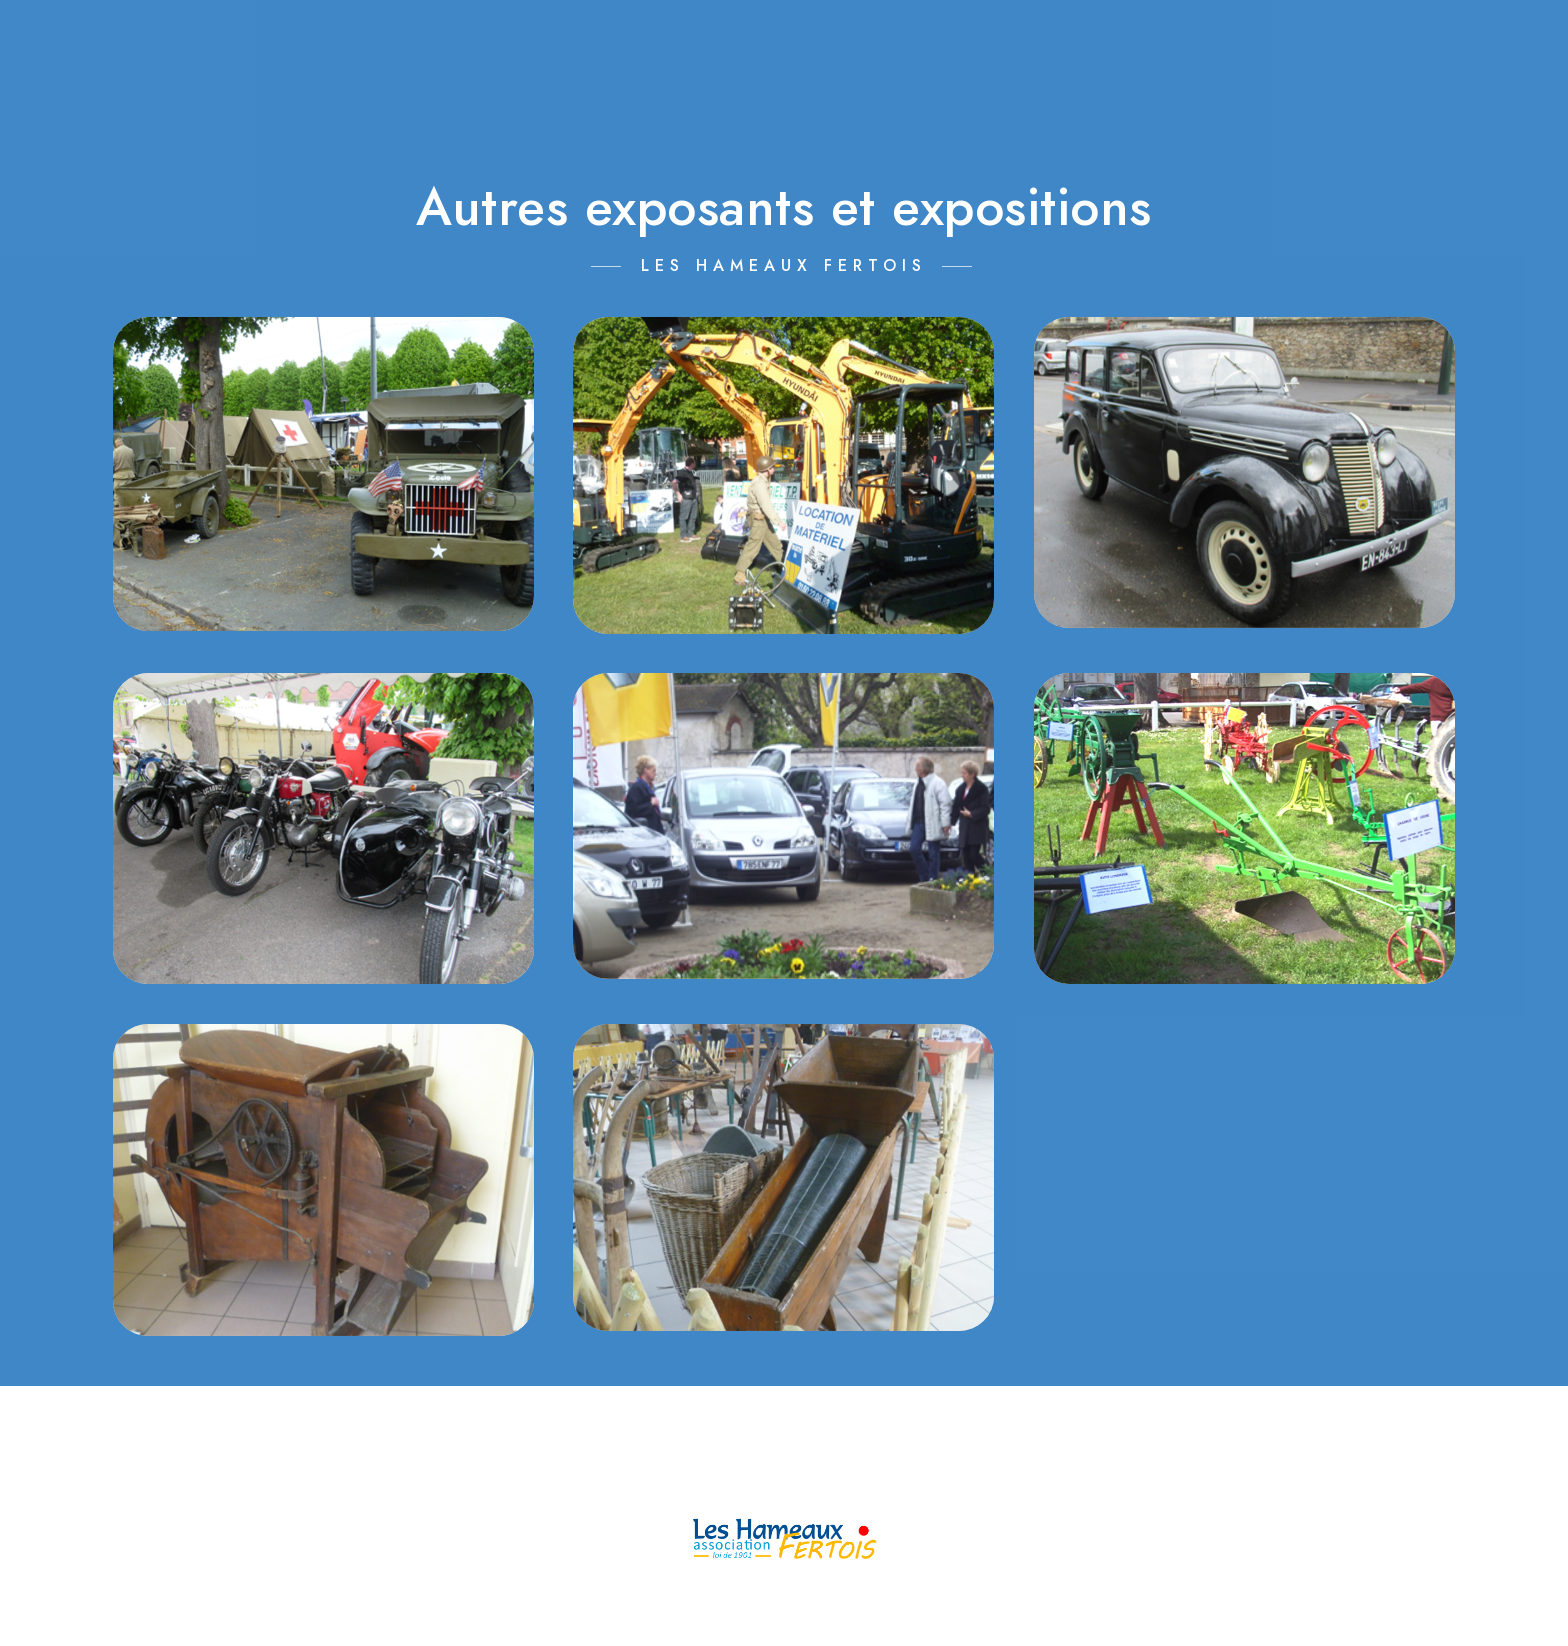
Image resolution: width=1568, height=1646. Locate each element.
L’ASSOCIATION (568, 49)
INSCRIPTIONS (1228, 49)
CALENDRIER (775, 49)
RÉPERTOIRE (1427, 49)
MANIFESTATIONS (997, 49)
